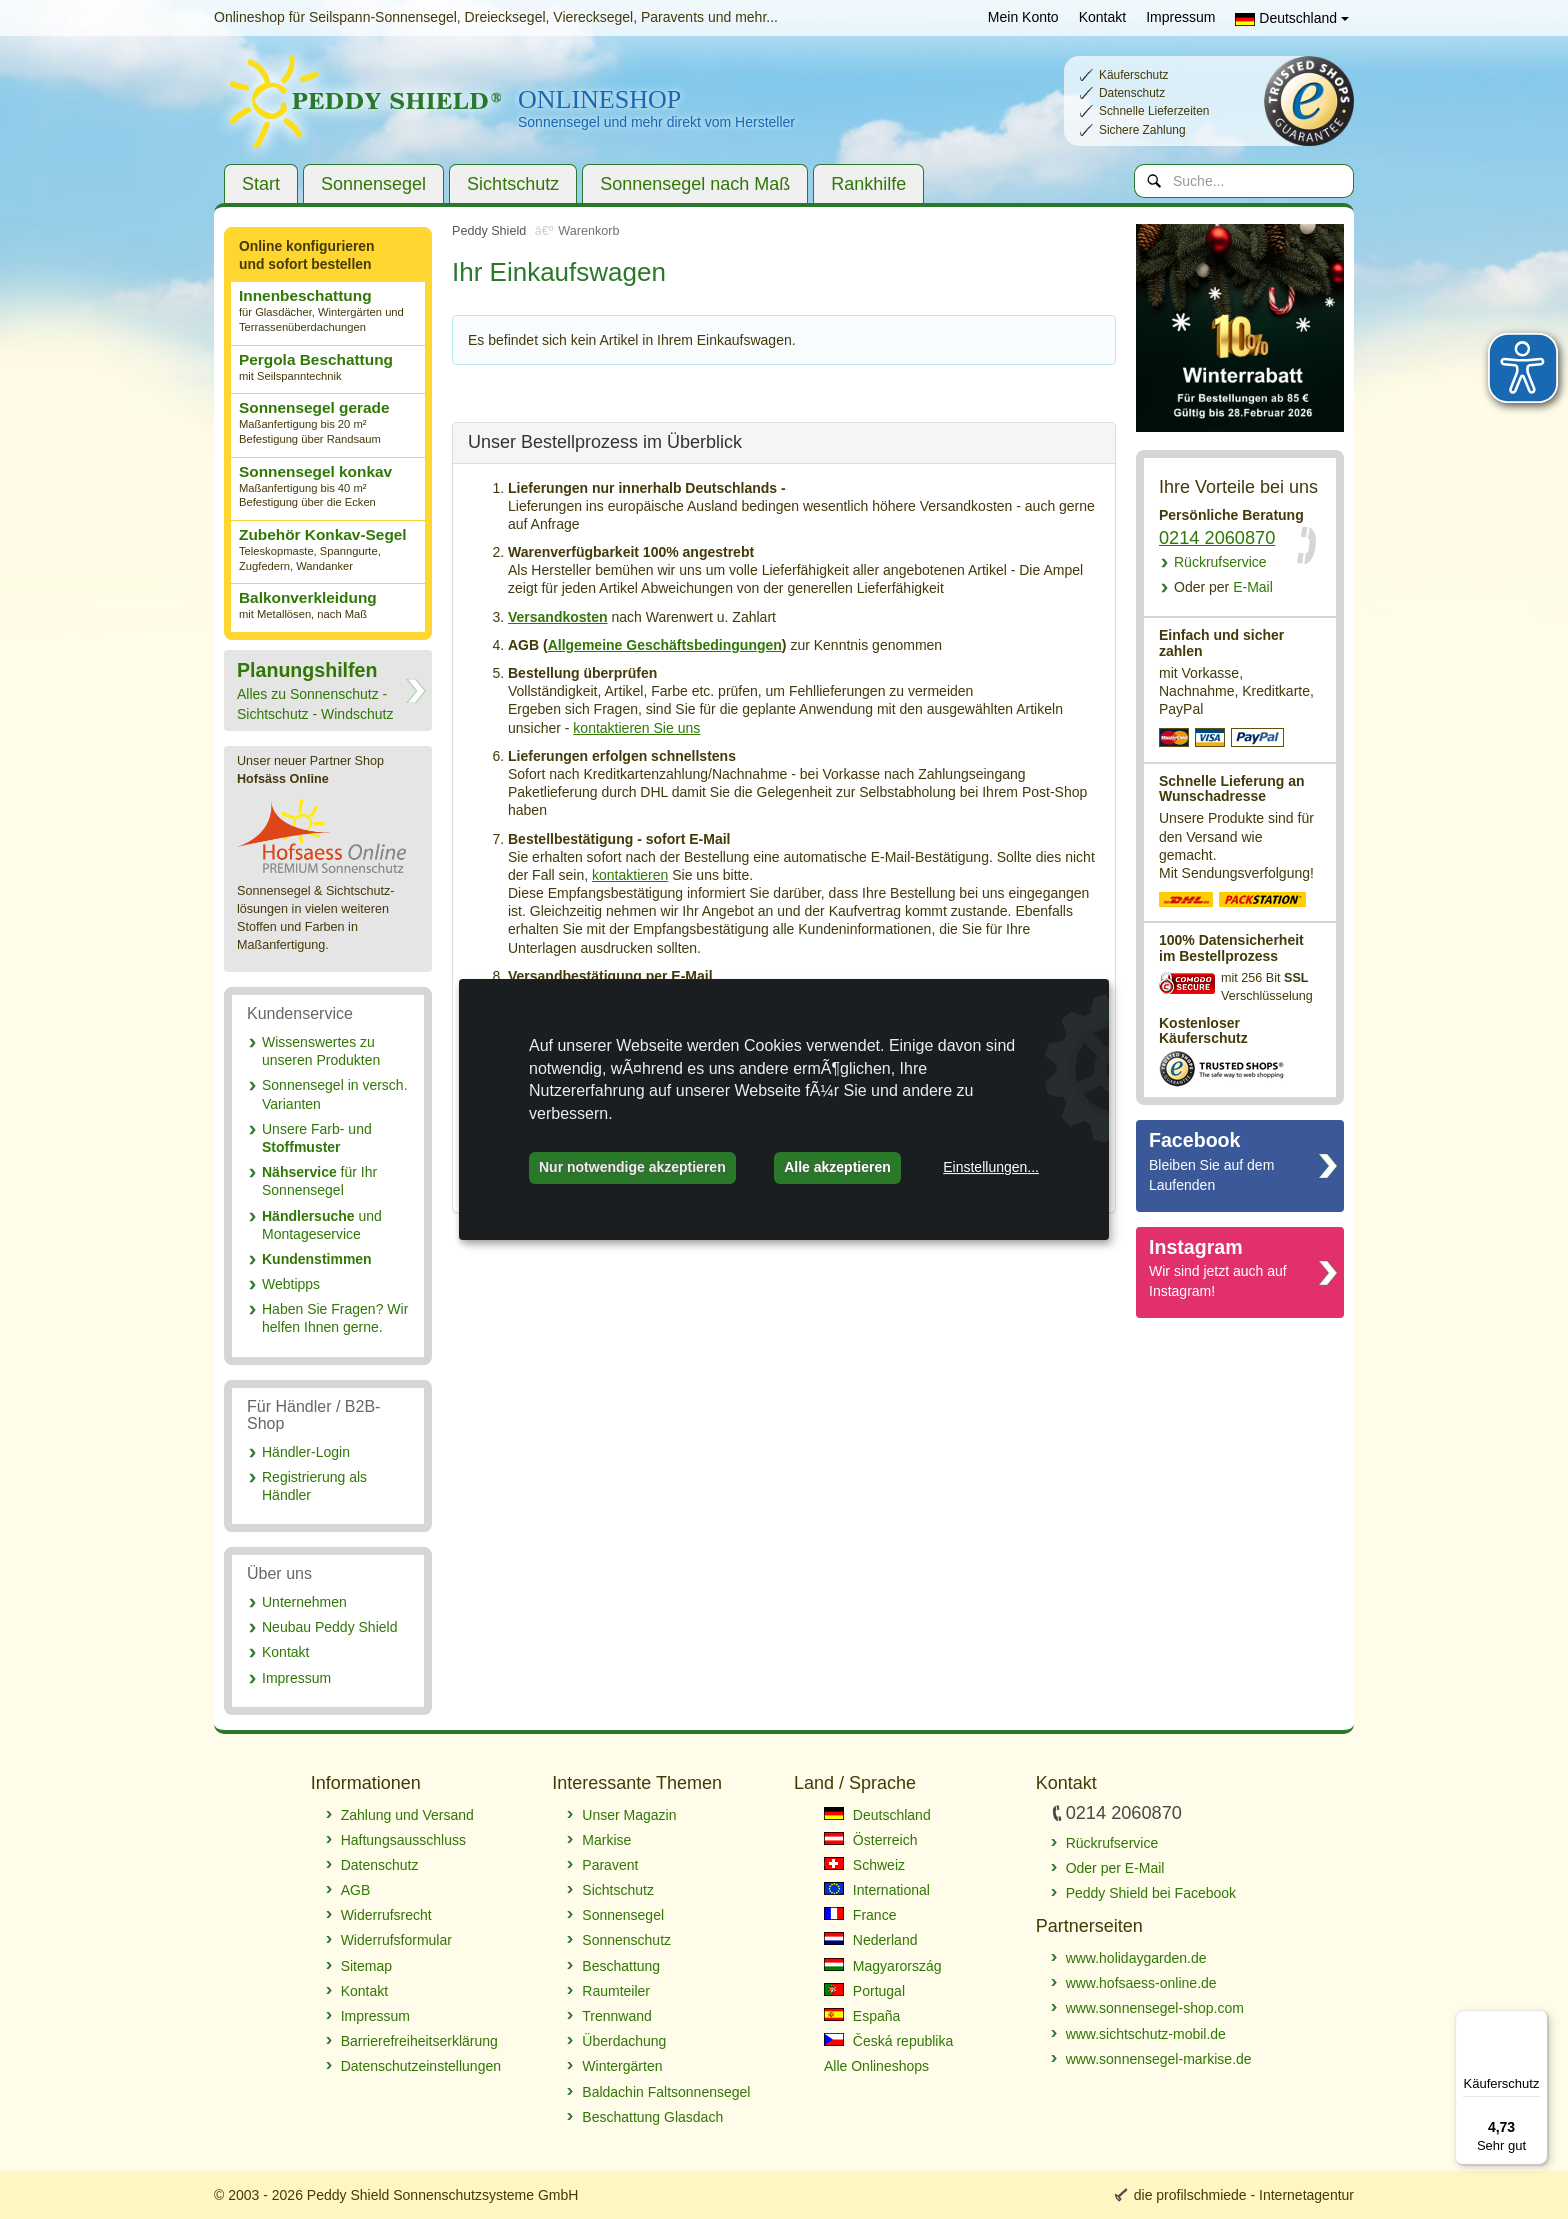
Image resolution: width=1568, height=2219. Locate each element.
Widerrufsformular (396, 1940)
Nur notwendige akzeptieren (632, 1167)
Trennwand (617, 2016)
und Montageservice (322, 1225)
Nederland (871, 1940)
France (860, 1915)
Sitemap (366, 1966)
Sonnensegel (373, 184)
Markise (606, 1840)
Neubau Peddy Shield (329, 1627)
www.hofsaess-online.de (1141, 1983)
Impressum (1180, 17)
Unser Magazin (629, 1815)
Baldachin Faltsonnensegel (666, 2092)
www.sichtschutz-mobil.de (1146, 2034)
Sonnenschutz (626, 1940)
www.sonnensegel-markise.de (1159, 2059)
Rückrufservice (1220, 562)
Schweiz (864, 1865)
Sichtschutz (513, 184)
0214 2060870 (1217, 538)
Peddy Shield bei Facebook (1151, 1893)
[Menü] (1536, 2022)
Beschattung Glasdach (652, 2117)
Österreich (870, 1840)
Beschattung (621, 1966)
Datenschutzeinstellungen (421, 2066)
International (877, 1890)
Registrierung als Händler (314, 1486)
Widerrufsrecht (386, 1915)
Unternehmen (304, 1602)
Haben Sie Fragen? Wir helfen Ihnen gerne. (335, 1318)
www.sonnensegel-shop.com (1155, 2008)
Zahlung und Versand (407, 1815)
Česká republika (888, 2041)
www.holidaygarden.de (1136, 1958)
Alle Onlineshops (876, 2066)
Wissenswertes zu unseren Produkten (321, 1051)
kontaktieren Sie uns (636, 728)
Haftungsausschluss (403, 1840)
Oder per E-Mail (1115, 1868)
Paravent (610, 1865)
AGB (356, 1890)
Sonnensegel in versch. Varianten (335, 1094)
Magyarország (883, 1966)
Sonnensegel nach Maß (695, 184)
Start (261, 184)
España (862, 2016)
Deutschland (1292, 18)
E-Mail (1223, 587)
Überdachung (624, 2041)
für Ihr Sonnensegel (319, 1181)
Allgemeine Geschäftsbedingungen (665, 645)
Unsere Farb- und (317, 1138)
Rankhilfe (868, 184)
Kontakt (1102, 17)
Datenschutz (380, 1865)
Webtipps (291, 1284)
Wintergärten (622, 2066)
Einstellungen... (991, 1167)
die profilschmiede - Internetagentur (1244, 2195)
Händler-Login (306, 1452)
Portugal (864, 1991)
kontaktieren (630, 875)
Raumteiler (616, 1991)
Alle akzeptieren (837, 1167)
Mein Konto (1023, 17)
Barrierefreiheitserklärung (419, 2041)
